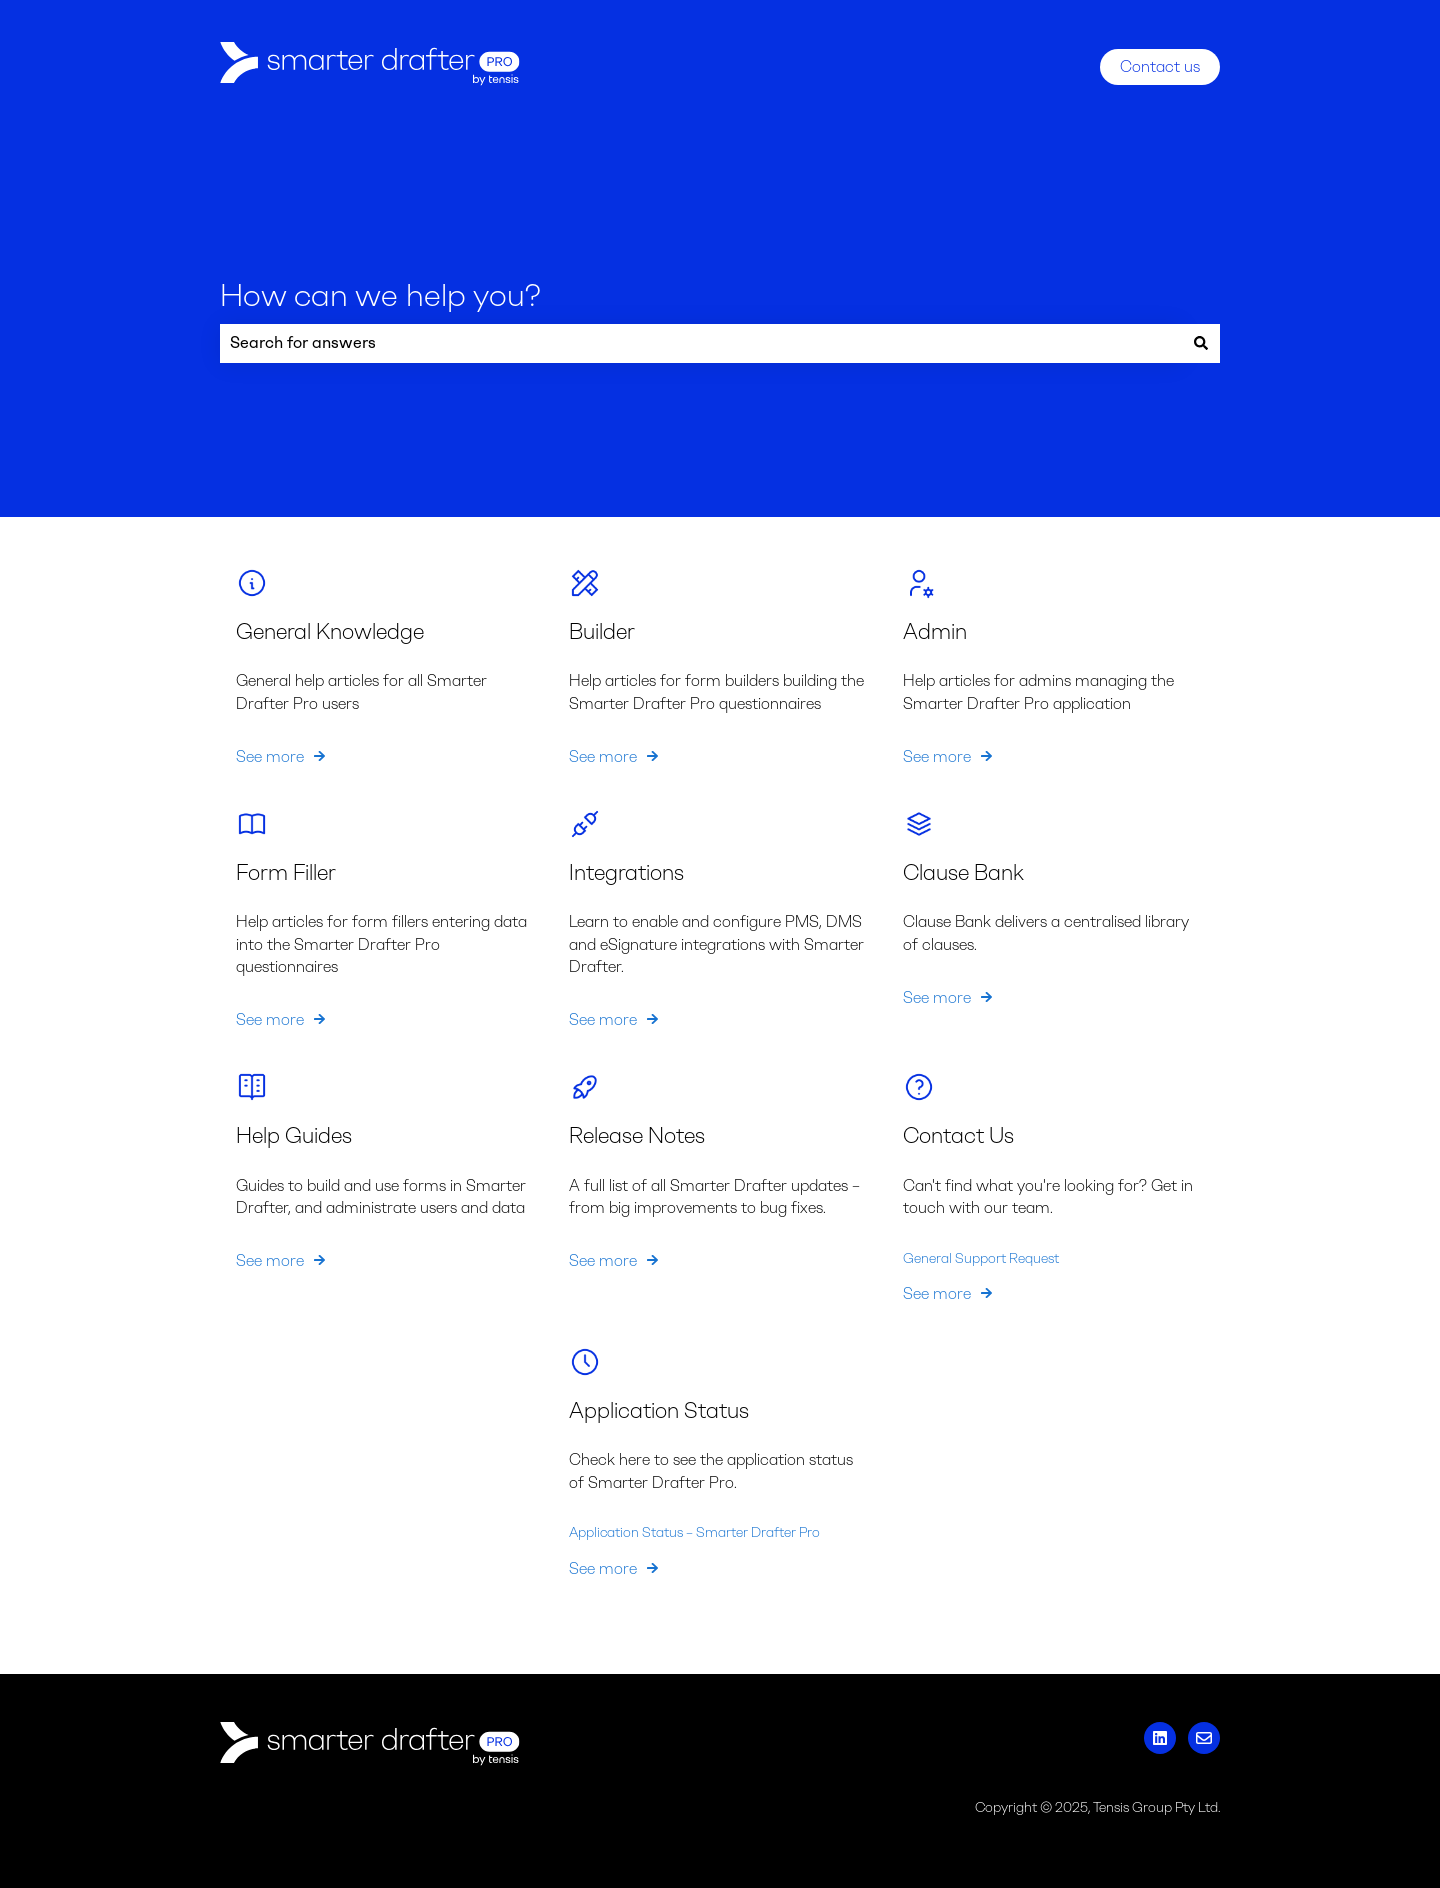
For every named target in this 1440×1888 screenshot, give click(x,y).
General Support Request (981, 1257)
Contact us (1160, 66)
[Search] (1201, 343)
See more (270, 755)
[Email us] (1204, 1738)
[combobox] (701, 343)
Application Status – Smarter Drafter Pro (694, 1532)
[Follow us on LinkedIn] (1160, 1738)
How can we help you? (380, 295)
